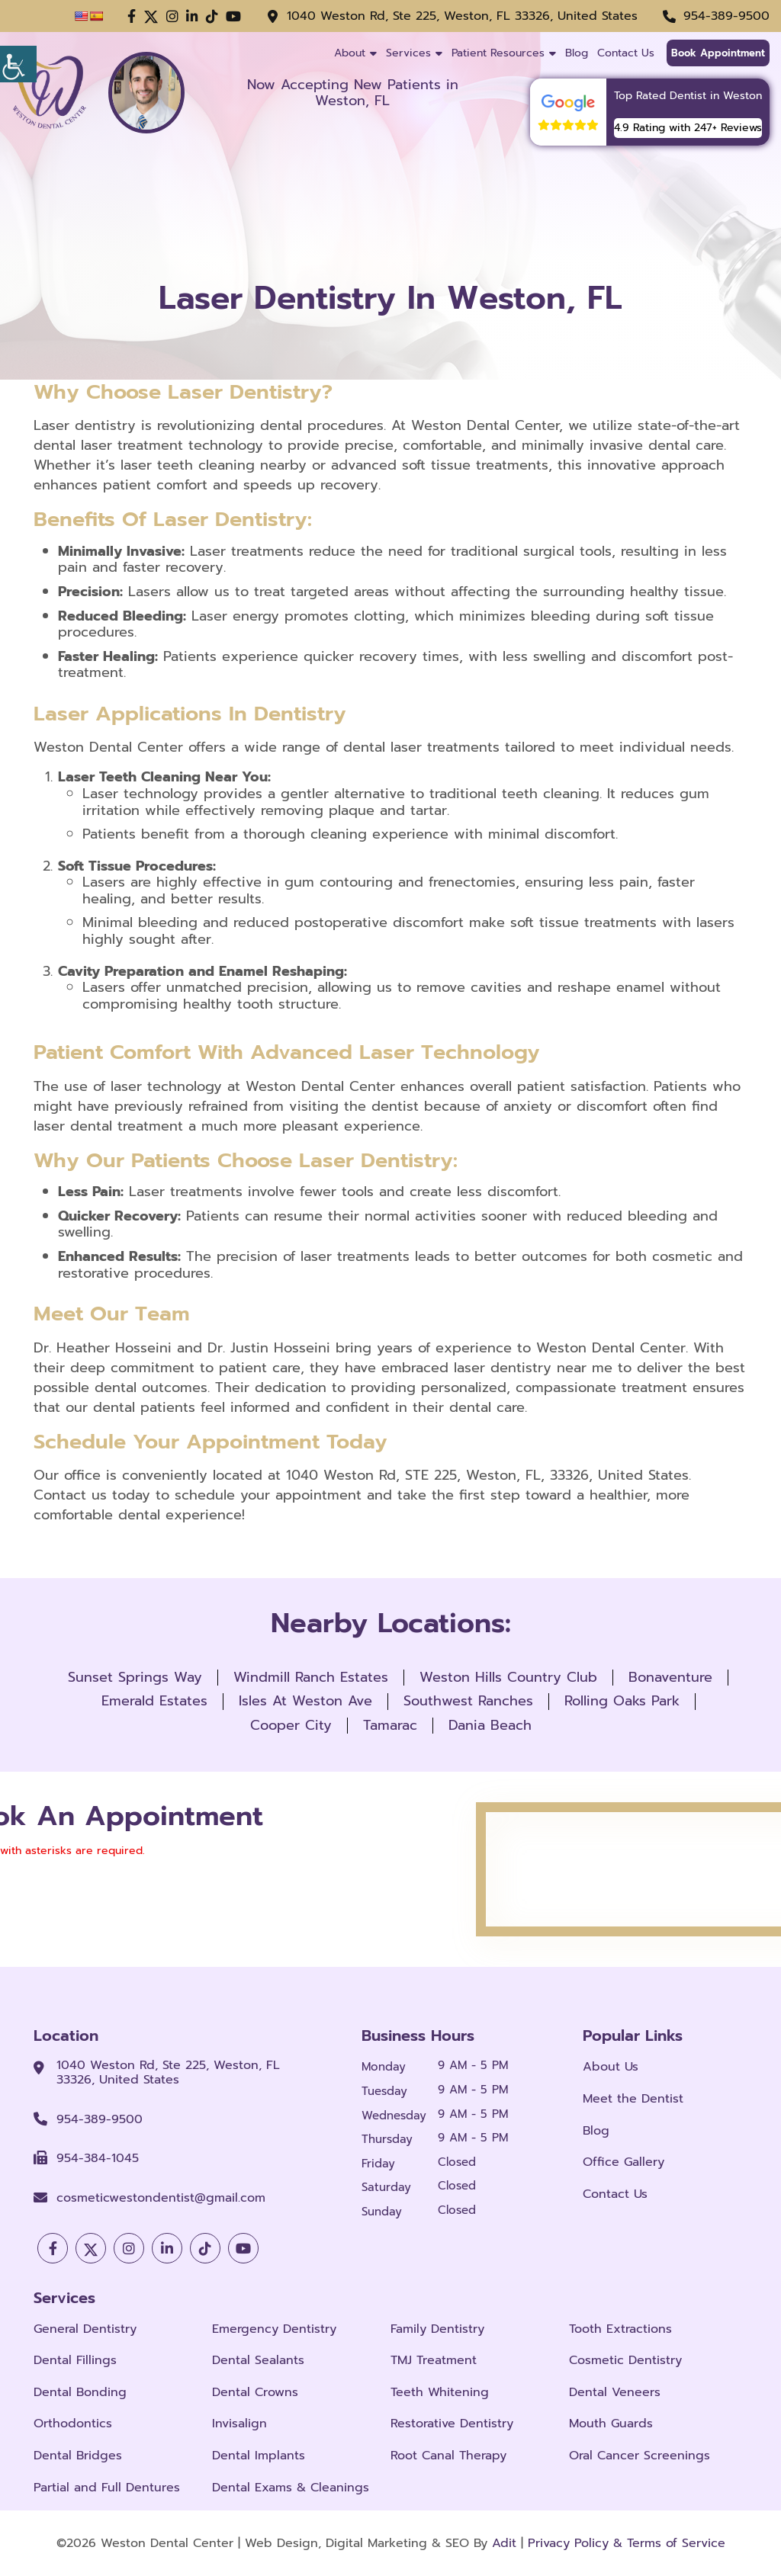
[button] (132, 17)
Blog (576, 53)
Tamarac (390, 1725)
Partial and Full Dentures (107, 2488)
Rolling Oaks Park (622, 1700)
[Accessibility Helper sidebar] (18, 18)
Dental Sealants (258, 2361)
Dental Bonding (80, 2392)
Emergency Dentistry (274, 2329)
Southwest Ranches (468, 1700)
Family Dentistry (437, 2329)
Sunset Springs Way (135, 1677)
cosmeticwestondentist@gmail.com (160, 2198)
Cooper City (291, 1725)
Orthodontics (73, 2424)
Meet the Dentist (633, 2099)
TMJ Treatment (433, 2361)
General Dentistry (85, 2329)
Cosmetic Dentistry (625, 2361)
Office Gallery (623, 2162)
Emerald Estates (154, 1700)
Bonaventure (670, 1677)
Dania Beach (490, 1725)
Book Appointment (718, 53)
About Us (610, 2067)
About (349, 53)
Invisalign (239, 2424)
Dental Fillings (75, 2361)
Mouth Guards (611, 2424)
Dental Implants (258, 2456)
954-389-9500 (726, 16)
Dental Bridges (78, 2456)
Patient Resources (498, 53)
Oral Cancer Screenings (639, 2456)
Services (408, 53)
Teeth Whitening (439, 2392)
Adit (504, 2543)
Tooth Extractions (620, 2329)
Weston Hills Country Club (508, 1677)
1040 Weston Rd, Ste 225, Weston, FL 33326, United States (462, 16)
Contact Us (625, 53)
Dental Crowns (255, 2392)
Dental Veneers (614, 2392)
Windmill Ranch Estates (310, 1677)
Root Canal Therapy (448, 2456)
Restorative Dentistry (451, 2424)
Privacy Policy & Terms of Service (626, 2543)
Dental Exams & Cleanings (290, 2488)
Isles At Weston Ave (305, 1700)
